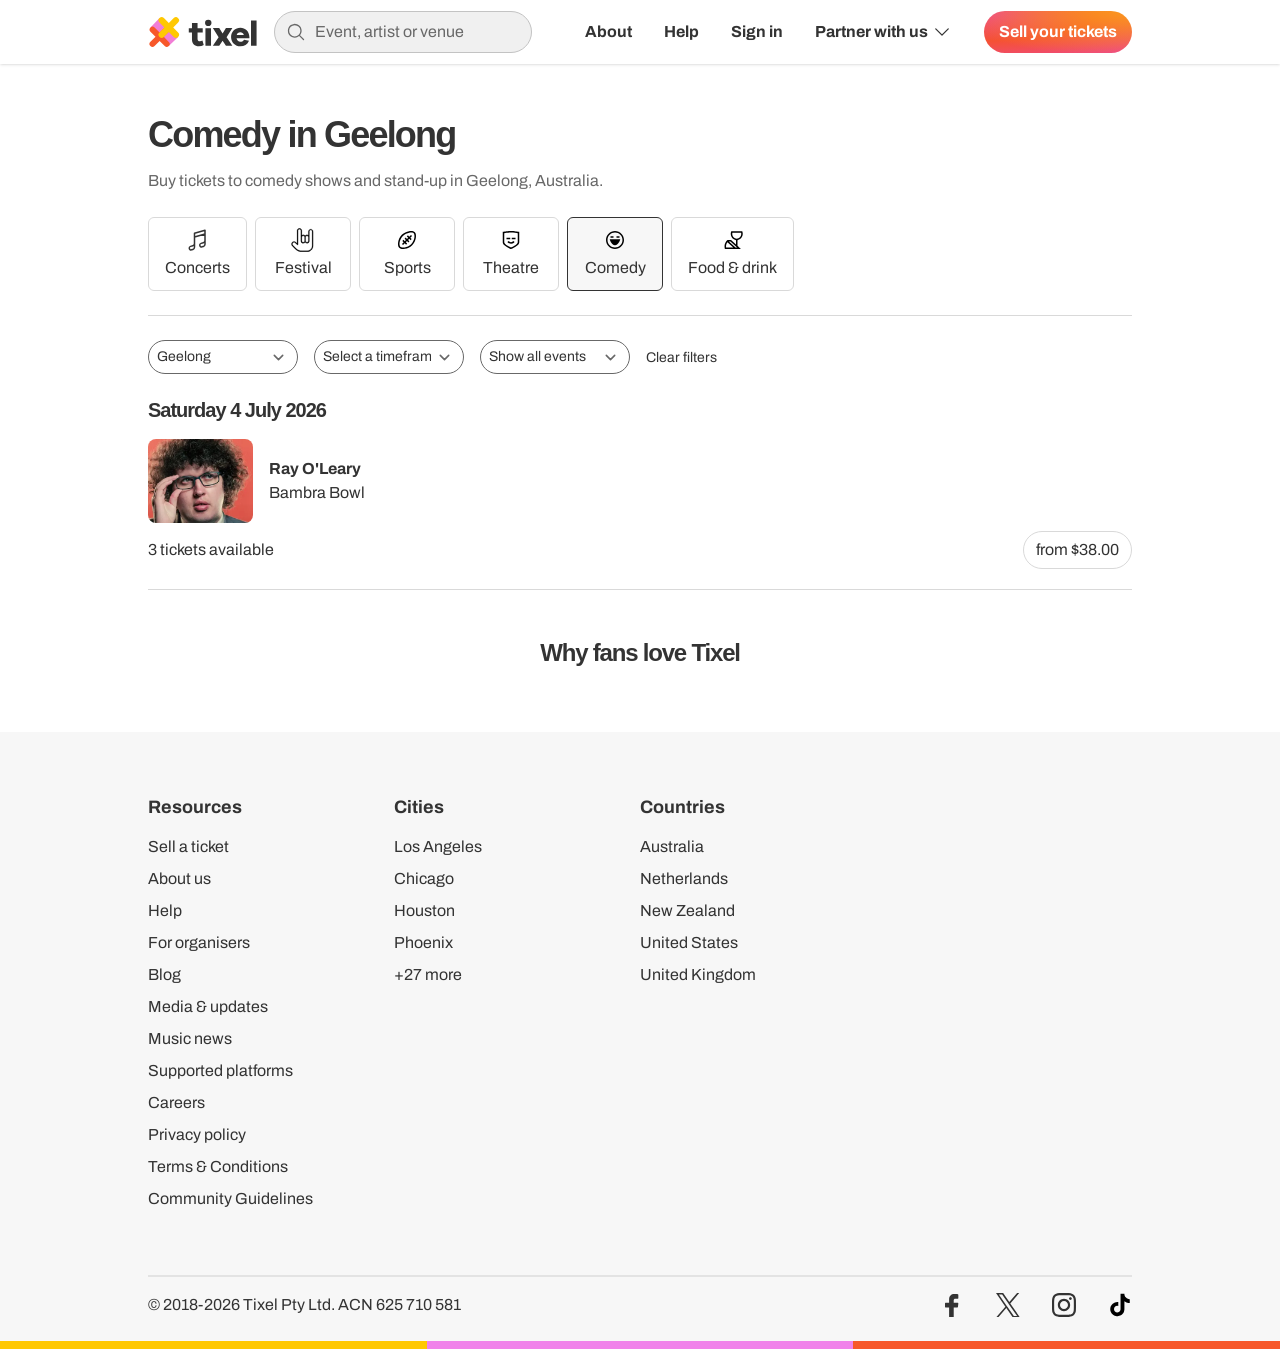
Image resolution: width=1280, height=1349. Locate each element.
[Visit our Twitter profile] (1008, 1305)
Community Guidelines (230, 1198)
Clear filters (681, 357)
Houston (424, 910)
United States (689, 942)
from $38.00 (1077, 549)
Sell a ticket (188, 846)
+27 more (428, 974)
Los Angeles (438, 846)
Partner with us (883, 32)
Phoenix (423, 942)
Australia (672, 846)
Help (681, 31)
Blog (164, 974)
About (608, 31)
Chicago (424, 878)
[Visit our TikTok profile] (1120, 1305)
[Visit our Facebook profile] (952, 1305)
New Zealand (687, 910)
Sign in (757, 31)
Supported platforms (220, 1070)
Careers (176, 1102)
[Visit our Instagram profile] (1064, 1305)
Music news (190, 1038)
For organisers (199, 942)
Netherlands (684, 878)
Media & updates (208, 1006)
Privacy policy (197, 1134)
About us (179, 878)
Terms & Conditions (218, 1166)
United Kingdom (698, 974)
